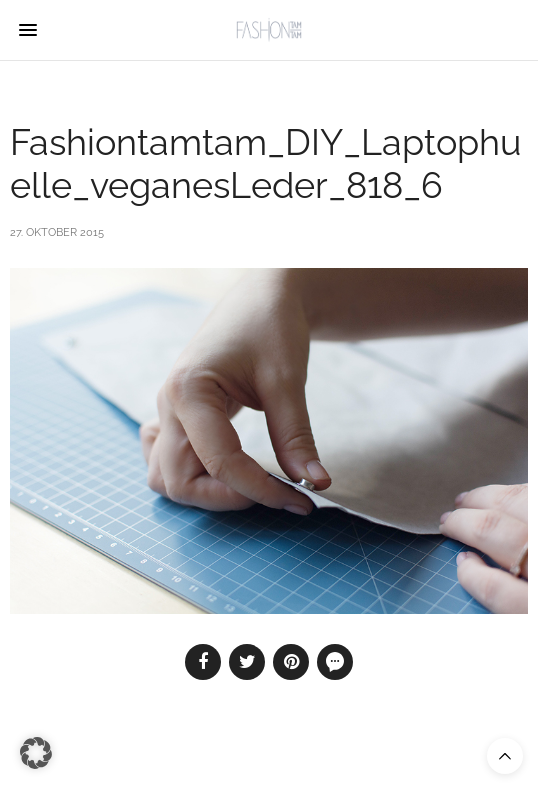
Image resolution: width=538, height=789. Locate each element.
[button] (36, 753)
